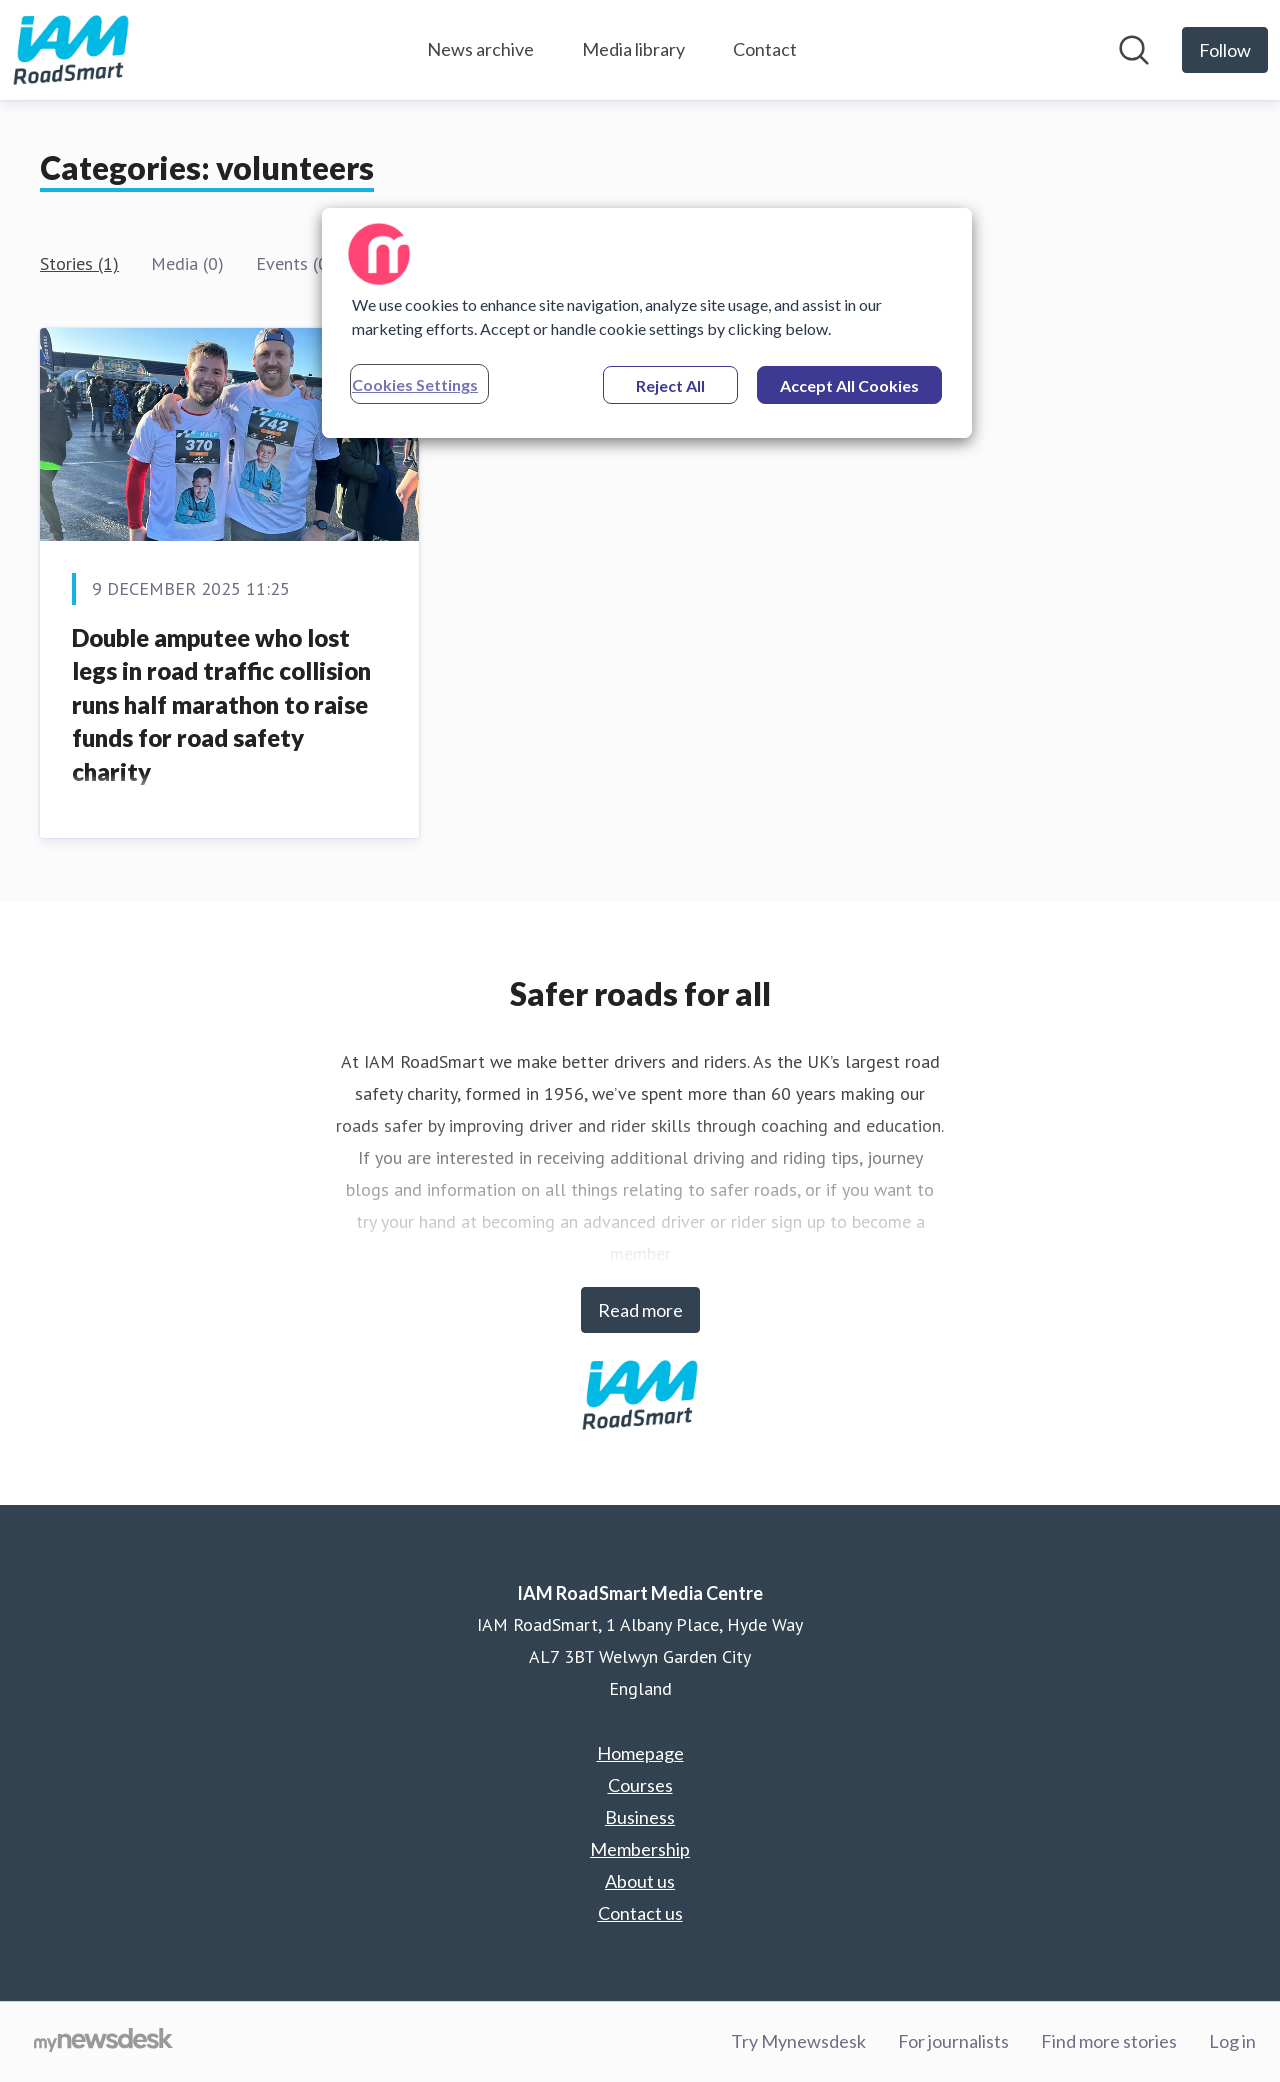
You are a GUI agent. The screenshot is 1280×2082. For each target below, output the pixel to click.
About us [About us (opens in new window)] (640, 1881)
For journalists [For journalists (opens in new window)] (953, 2041)
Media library (633, 49)
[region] (647, 323)
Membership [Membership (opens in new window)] (640, 1849)
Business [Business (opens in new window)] (640, 1817)
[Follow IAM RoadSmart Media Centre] (1225, 50)
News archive (480, 49)
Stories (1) (79, 263)
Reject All (670, 385)
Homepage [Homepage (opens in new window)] (640, 1753)
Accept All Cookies (849, 385)
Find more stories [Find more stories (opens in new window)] (1109, 2041)
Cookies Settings (415, 384)
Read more (640, 1310)
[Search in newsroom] (1134, 50)
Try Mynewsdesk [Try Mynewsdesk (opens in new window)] (798, 2041)
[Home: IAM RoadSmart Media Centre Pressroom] (71, 50)
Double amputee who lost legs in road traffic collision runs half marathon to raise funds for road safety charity (221, 704)
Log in (1232, 2041)
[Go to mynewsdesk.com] (103, 2042)
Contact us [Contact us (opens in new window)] (640, 1913)
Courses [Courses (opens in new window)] (640, 1785)
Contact (765, 49)
